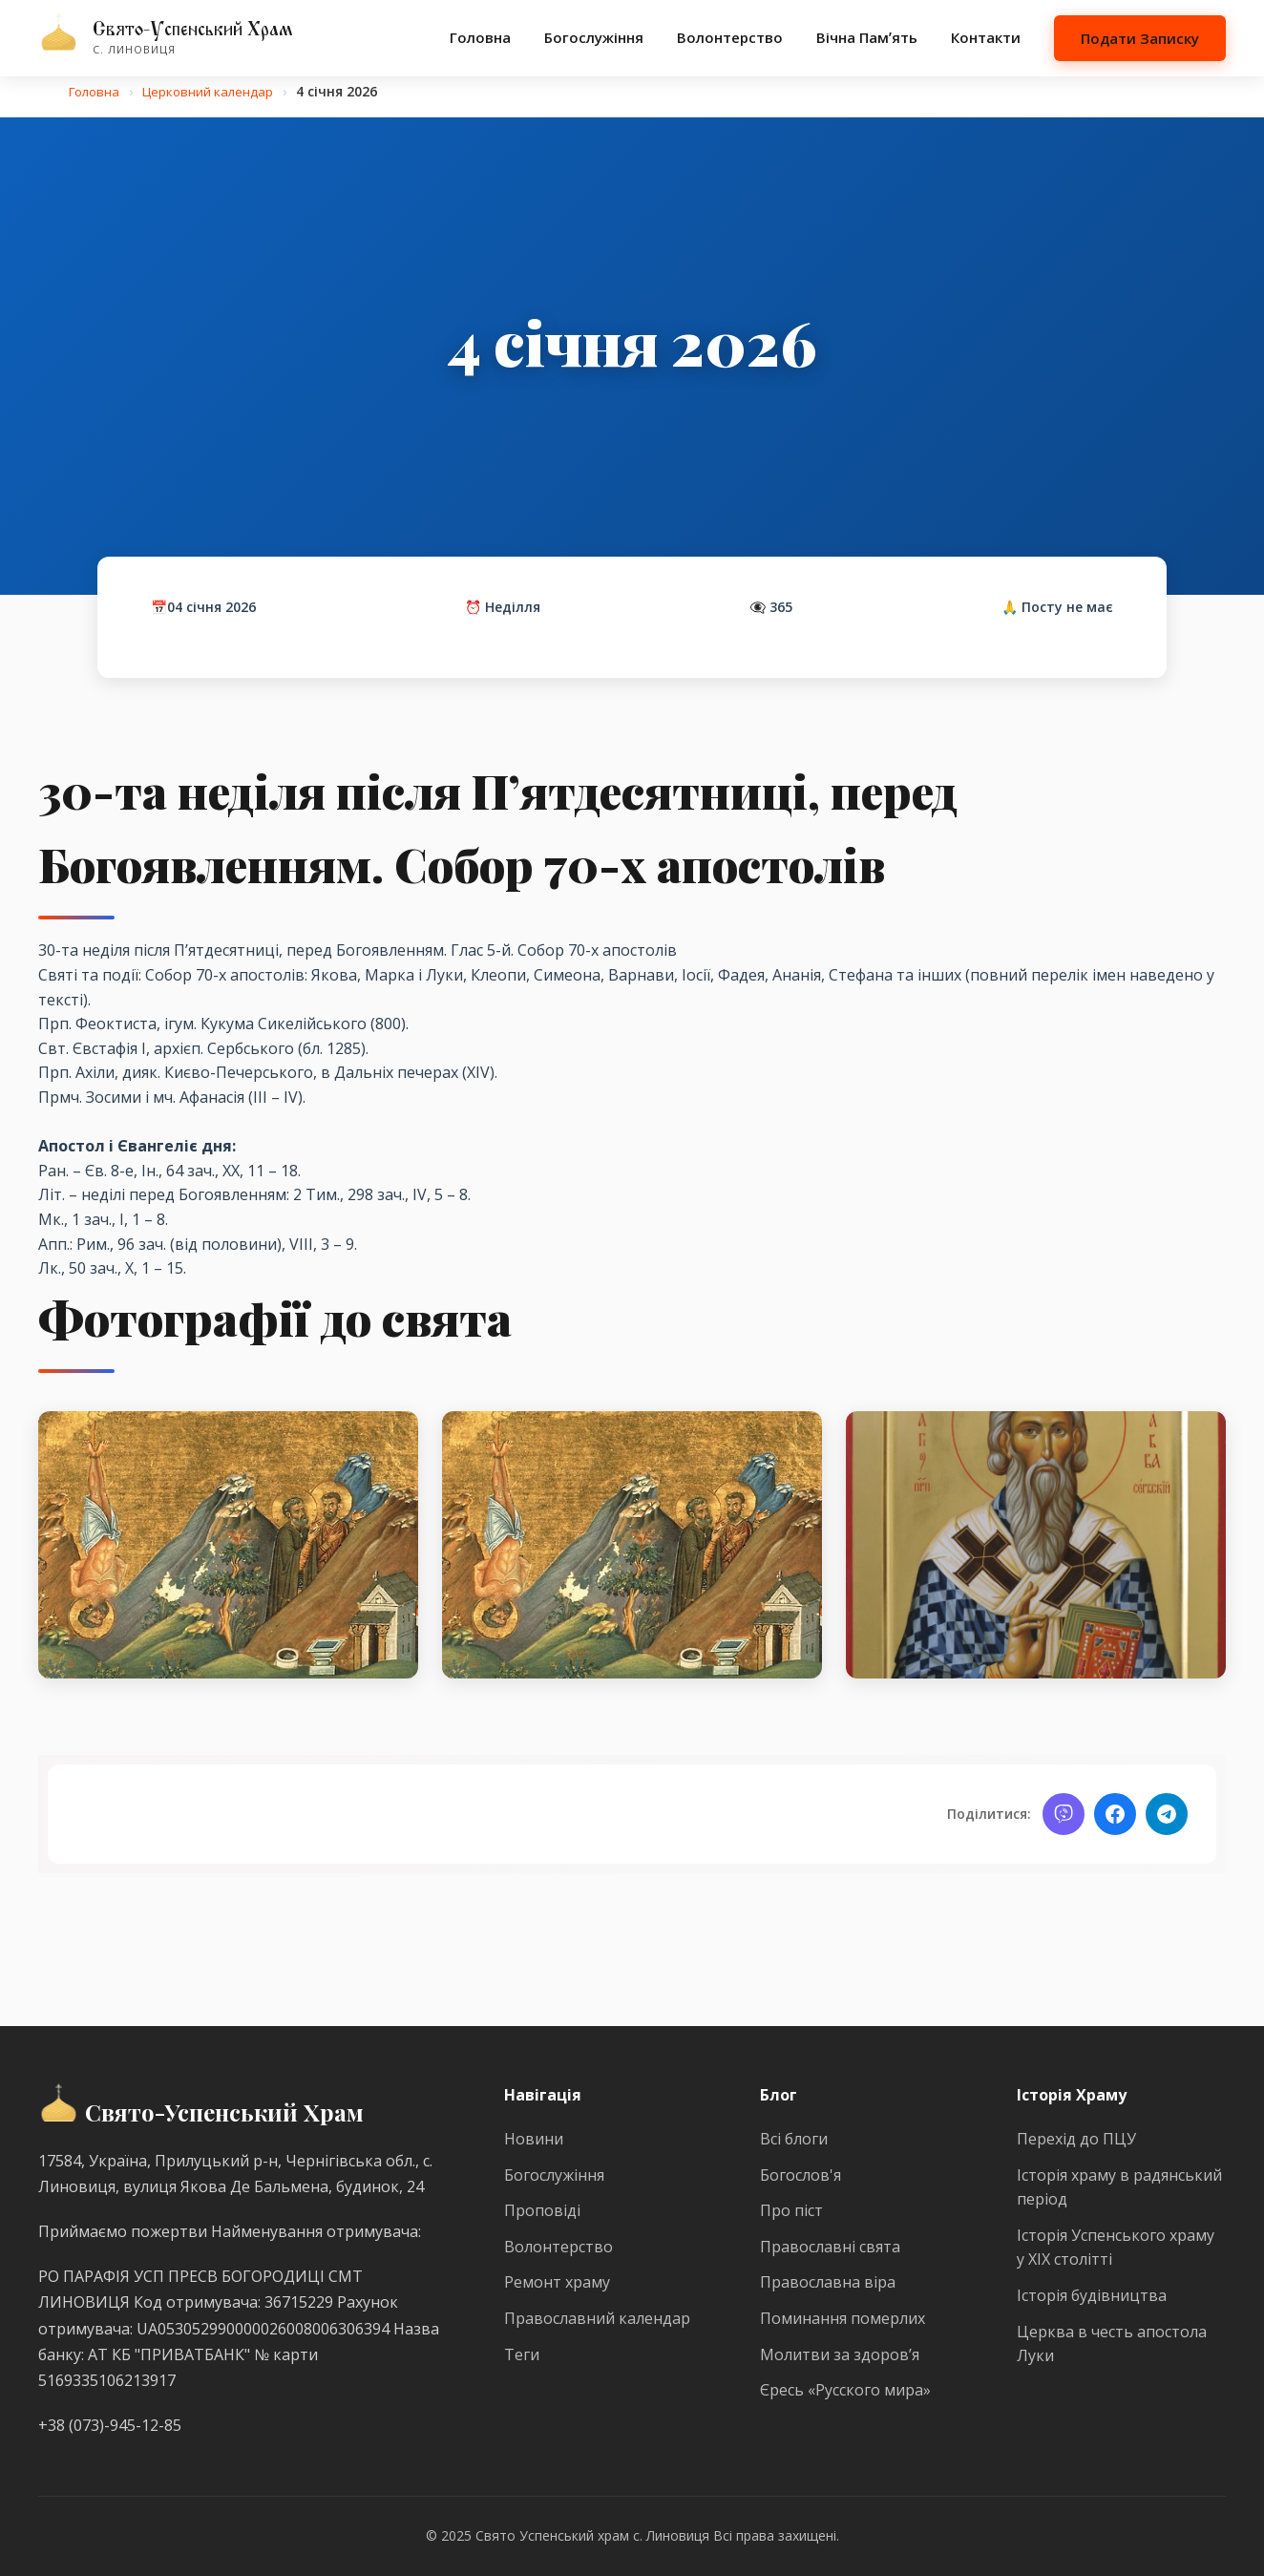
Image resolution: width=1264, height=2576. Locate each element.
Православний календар (597, 2318)
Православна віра (827, 2281)
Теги (521, 2354)
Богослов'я (800, 2174)
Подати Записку (1140, 38)
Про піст (791, 2210)
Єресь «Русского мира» (845, 2389)
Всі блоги (794, 2138)
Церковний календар (215, 91)
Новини (533, 2138)
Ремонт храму (557, 2281)
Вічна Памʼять (866, 37)
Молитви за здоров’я (839, 2354)
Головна (480, 37)
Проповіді (542, 2210)
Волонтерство (730, 37)
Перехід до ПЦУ (1076, 2138)
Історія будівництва (1092, 2295)
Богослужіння (593, 37)
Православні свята (830, 2246)
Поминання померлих (842, 2318)
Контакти (986, 37)
